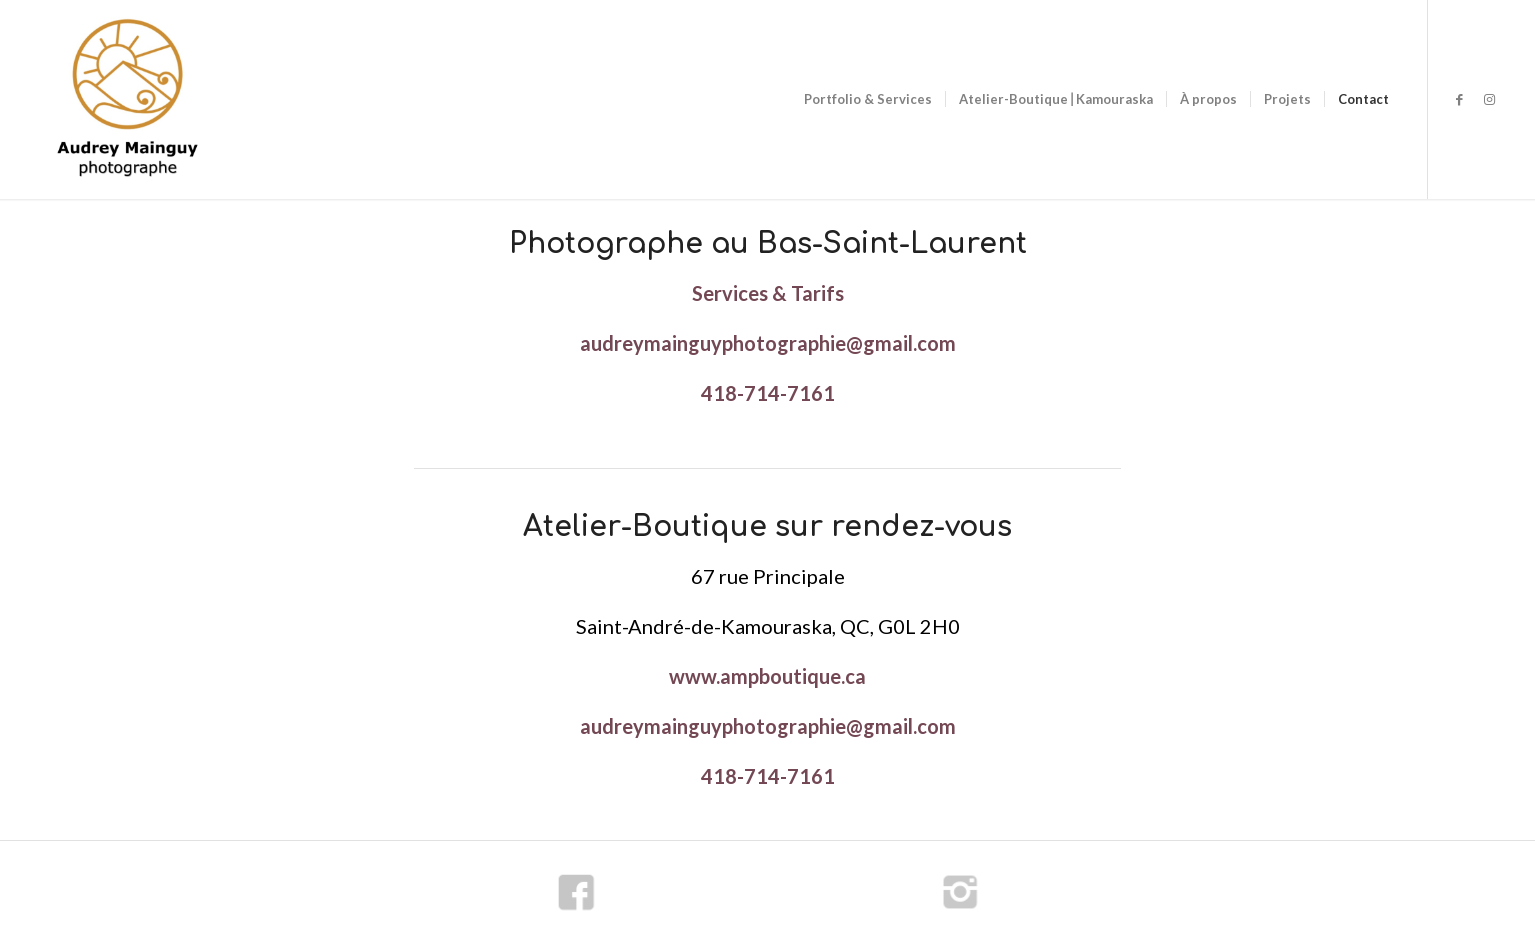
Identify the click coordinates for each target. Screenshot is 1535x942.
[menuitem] (868, 99)
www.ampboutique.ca (767, 676)
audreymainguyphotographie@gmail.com (768, 343)
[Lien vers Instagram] (1489, 99)
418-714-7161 (768, 393)
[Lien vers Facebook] (1459, 99)
